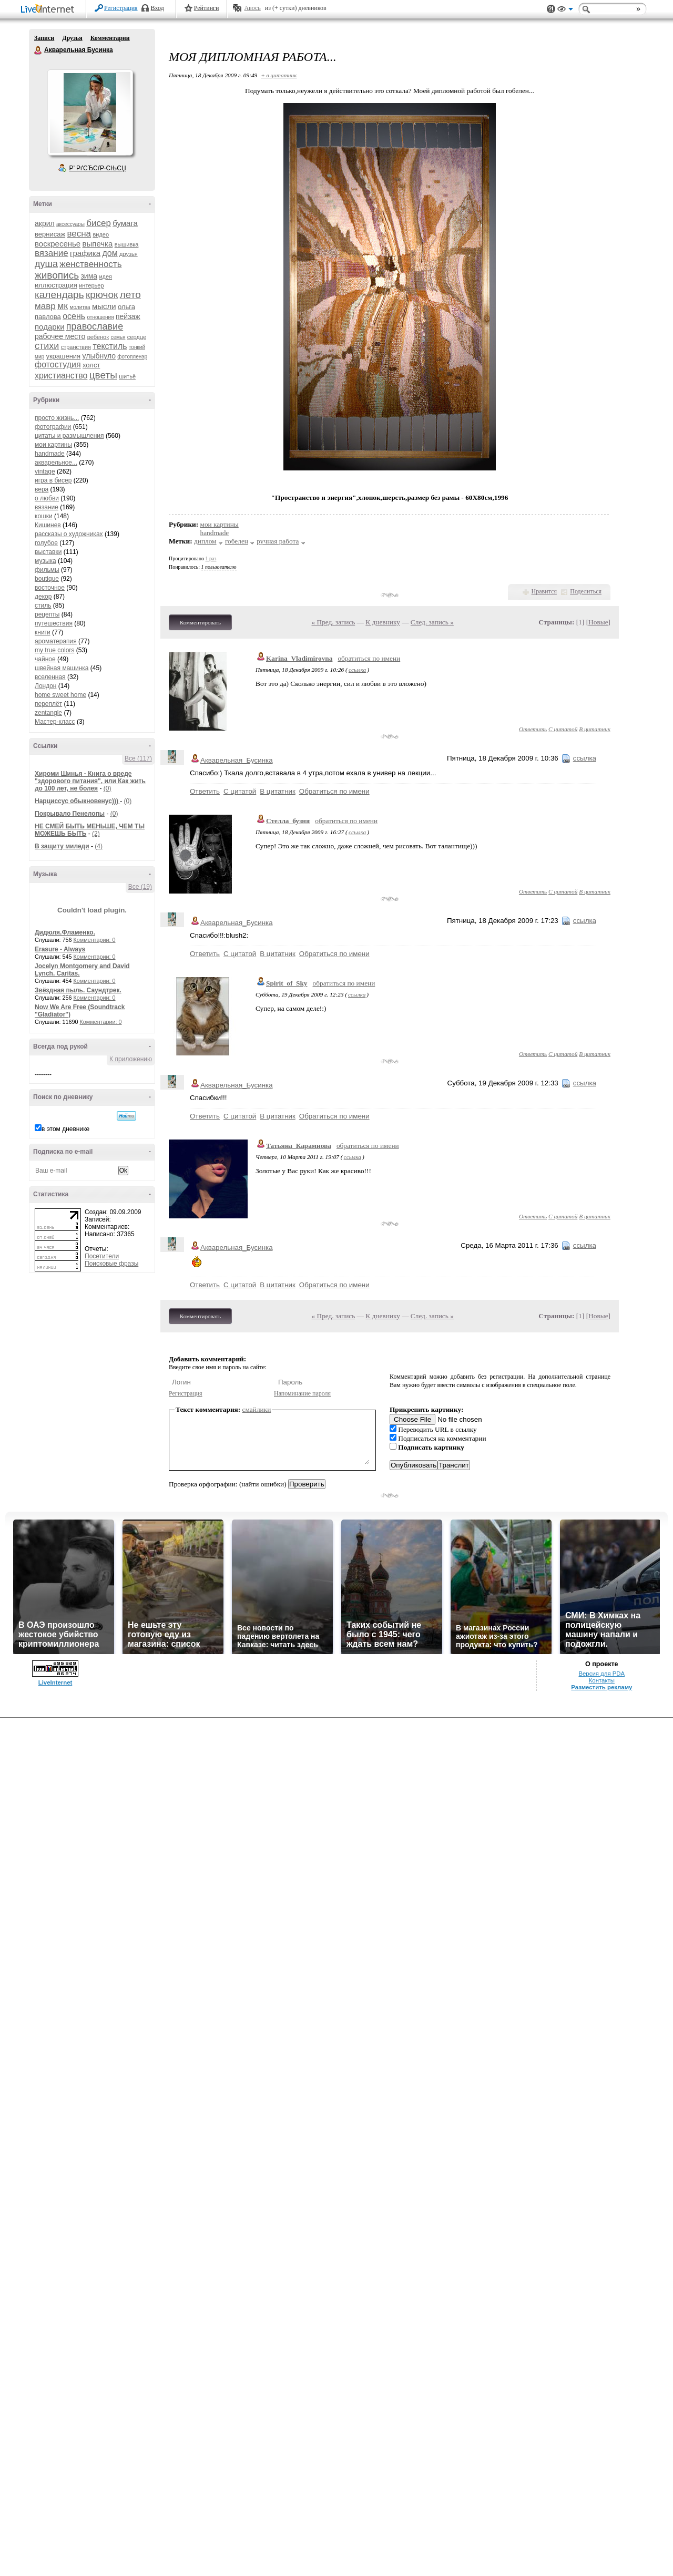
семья (117, 337)
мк (62, 306)
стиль (43, 605)
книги (42, 632)
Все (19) (140, 886)
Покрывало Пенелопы (70, 813)
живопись (57, 275)
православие (94, 326)
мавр (45, 306)
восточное (50, 587)
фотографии (53, 426)
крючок (102, 294)
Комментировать (200, 622)
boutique (47, 578)
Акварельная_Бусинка (236, 760)
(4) (99, 846)
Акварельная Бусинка (38, 50)
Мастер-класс (55, 721)
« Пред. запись (333, 622)
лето (130, 294)
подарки (50, 326)
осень (74, 316)
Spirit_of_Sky (287, 983)
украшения (63, 356)
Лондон (45, 686)
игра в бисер (53, 480)
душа (46, 264)
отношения (100, 317)
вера (41, 489)
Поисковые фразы (111, 1263)
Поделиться (585, 591)
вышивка (127, 244)
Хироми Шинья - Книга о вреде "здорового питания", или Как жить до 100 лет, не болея (90, 781)
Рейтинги (206, 8)
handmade (50, 453)
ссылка (357, 669)
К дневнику (382, 622)
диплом (205, 541)
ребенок (98, 337)
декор (43, 596)
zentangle (48, 712)
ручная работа (278, 541)
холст (91, 365)
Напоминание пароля (302, 1393)
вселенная (50, 677)
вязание (51, 253)
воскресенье (57, 243)
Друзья (72, 38)
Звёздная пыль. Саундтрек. (78, 990)
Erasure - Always (60, 949)
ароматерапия (56, 641)
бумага (125, 223)
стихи (47, 346)
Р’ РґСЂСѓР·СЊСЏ (97, 168)
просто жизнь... (57, 418)
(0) (107, 788)
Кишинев (48, 525)
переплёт (48, 703)
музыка (45, 561)
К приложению (130, 1059)
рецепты (47, 614)
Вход (157, 8)
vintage (45, 471)
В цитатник (594, 729)
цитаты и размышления (69, 435)
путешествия (54, 623)
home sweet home (60, 695)
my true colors (54, 650)
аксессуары (70, 224)
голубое (46, 543)
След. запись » (432, 622)
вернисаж (50, 234)
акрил (45, 223)
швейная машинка (61, 668)
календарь (59, 294)
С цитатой (562, 729)
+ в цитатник (279, 75)
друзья (128, 254)
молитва (80, 307)
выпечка (98, 243)
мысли (104, 306)
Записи (44, 38)
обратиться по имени (369, 658)
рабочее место (60, 336)
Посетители (102, 1256)
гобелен (236, 541)
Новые (598, 622)
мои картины (53, 444)
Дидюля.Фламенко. (65, 932)
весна (79, 234)
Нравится (544, 591)
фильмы (47, 569)
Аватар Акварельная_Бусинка (89, 112)
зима (88, 276)
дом (109, 253)
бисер (98, 223)
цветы (103, 375)
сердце (136, 337)
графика (85, 253)
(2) (96, 833)
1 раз (211, 558)
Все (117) (138, 758)
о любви (47, 498)
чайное (45, 659)
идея (105, 276)
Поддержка (551, 9)
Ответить (533, 729)
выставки (48, 552)
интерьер (91, 285)
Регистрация (121, 8)
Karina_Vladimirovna (299, 658)
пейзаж (128, 316)
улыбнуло (99, 356)
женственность (90, 264)
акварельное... (56, 462)
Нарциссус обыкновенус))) (77, 801)
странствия (76, 347)
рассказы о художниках (69, 534)
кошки (44, 516)
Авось (252, 8)
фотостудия (58, 364)
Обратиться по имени (334, 791)
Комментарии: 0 (95, 940)
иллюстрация (56, 285)
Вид (565, 10)
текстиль (110, 346)
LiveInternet (49, 9)
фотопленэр (132, 357)
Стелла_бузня (288, 821)
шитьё (127, 376)
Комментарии (110, 38)
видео (101, 234)
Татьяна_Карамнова (298, 1146)
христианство (61, 375)
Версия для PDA (601, 1673)
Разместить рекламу (601, 1687)
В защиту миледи (62, 846)
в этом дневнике (65, 1129)
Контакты (602, 1680)
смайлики (256, 1409)
